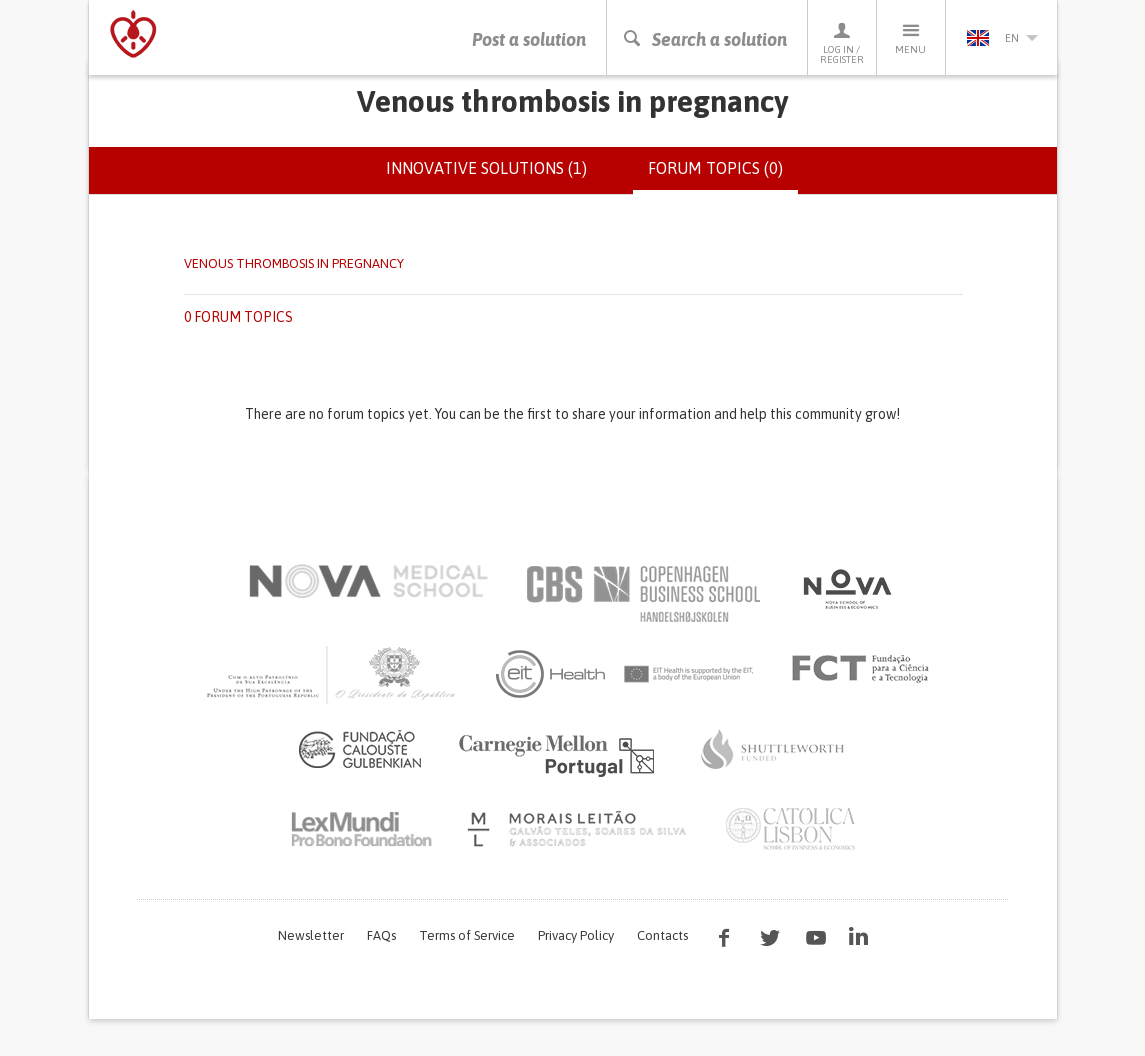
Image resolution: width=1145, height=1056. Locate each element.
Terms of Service (467, 944)
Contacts (662, 944)
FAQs (381, 944)
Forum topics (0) (723, 186)
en (1002, 38)
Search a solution (704, 39)
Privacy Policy (576, 944)
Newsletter (311, 944)
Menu (911, 37)
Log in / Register (842, 42)
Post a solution (529, 39)
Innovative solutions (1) (486, 178)
